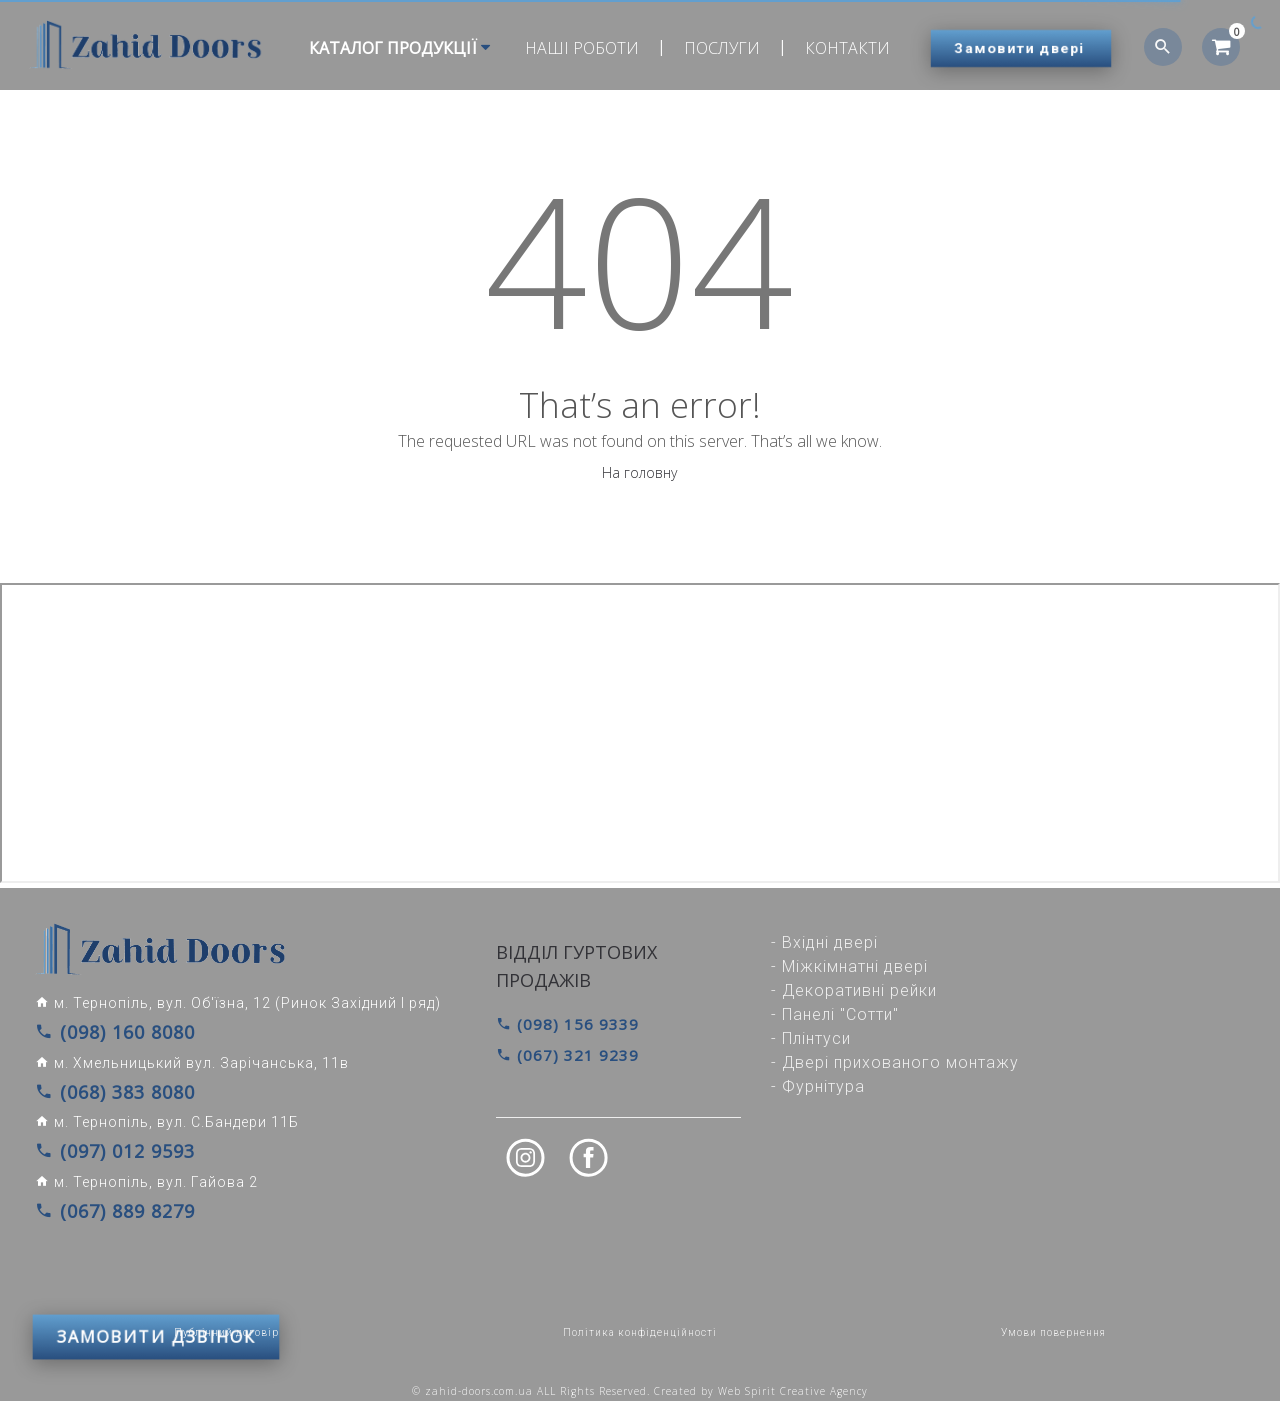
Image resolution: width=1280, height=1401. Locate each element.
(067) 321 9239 (561, 1053)
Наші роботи (574, 48)
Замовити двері (1020, 48)
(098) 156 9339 (561, 1023)
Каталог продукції (391, 48)
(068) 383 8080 (100, 1087)
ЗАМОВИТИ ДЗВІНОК (156, 1260)
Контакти (839, 48)
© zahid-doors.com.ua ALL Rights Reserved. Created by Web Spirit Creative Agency (640, 1378)
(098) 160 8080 (100, 1031)
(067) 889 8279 (100, 1199)
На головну (639, 472)
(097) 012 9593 (100, 1143)
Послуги (714, 48)
